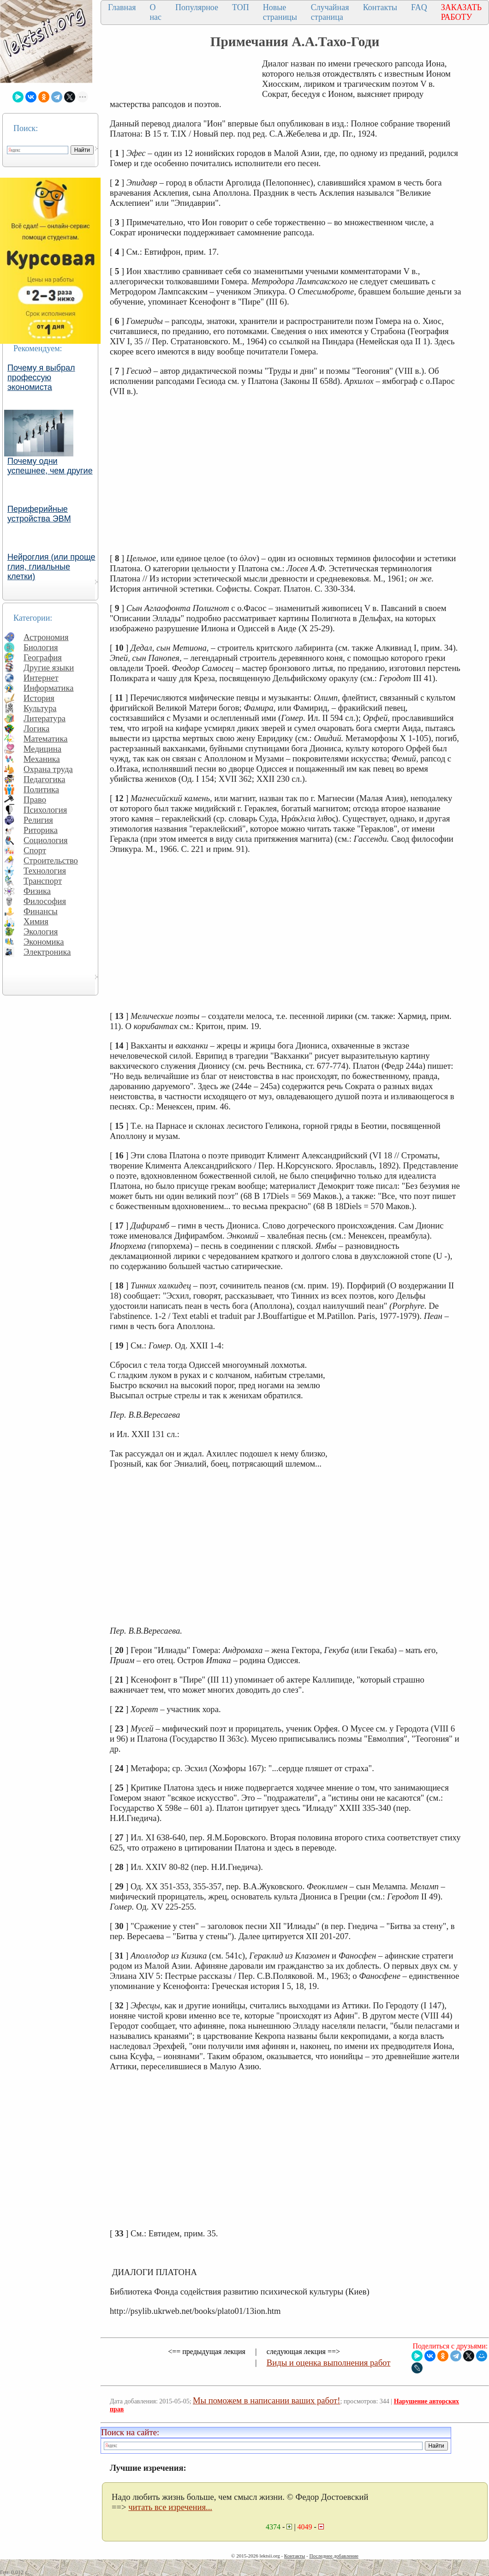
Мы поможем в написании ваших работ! (266, 2400)
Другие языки (49, 667)
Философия (45, 901)
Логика (36, 728)
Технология (45, 870)
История (39, 698)
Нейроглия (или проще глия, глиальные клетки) (51, 566)
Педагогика (45, 779)
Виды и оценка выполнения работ (329, 2362)
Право (35, 799)
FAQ (419, 7)
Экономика (44, 942)
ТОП (240, 7)
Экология (41, 931)
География (43, 657)
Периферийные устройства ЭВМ (39, 513)
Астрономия (46, 637)
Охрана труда (48, 769)
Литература (45, 718)
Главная (122, 7)
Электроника (47, 952)
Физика (37, 891)
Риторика (41, 830)
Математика (46, 738)
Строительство (51, 860)
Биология (41, 647)
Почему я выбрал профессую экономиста (41, 377)
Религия (38, 820)
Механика (42, 759)
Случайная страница (330, 12)
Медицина (42, 749)
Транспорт (43, 881)
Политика (41, 789)
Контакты (380, 7)
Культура (40, 708)
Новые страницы (280, 12)
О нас (155, 12)
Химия (36, 921)
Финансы (41, 911)
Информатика (49, 688)
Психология (45, 810)
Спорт (35, 850)
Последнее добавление (333, 2555)
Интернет (41, 678)
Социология (46, 840)
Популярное (196, 7)
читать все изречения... (170, 2507)
